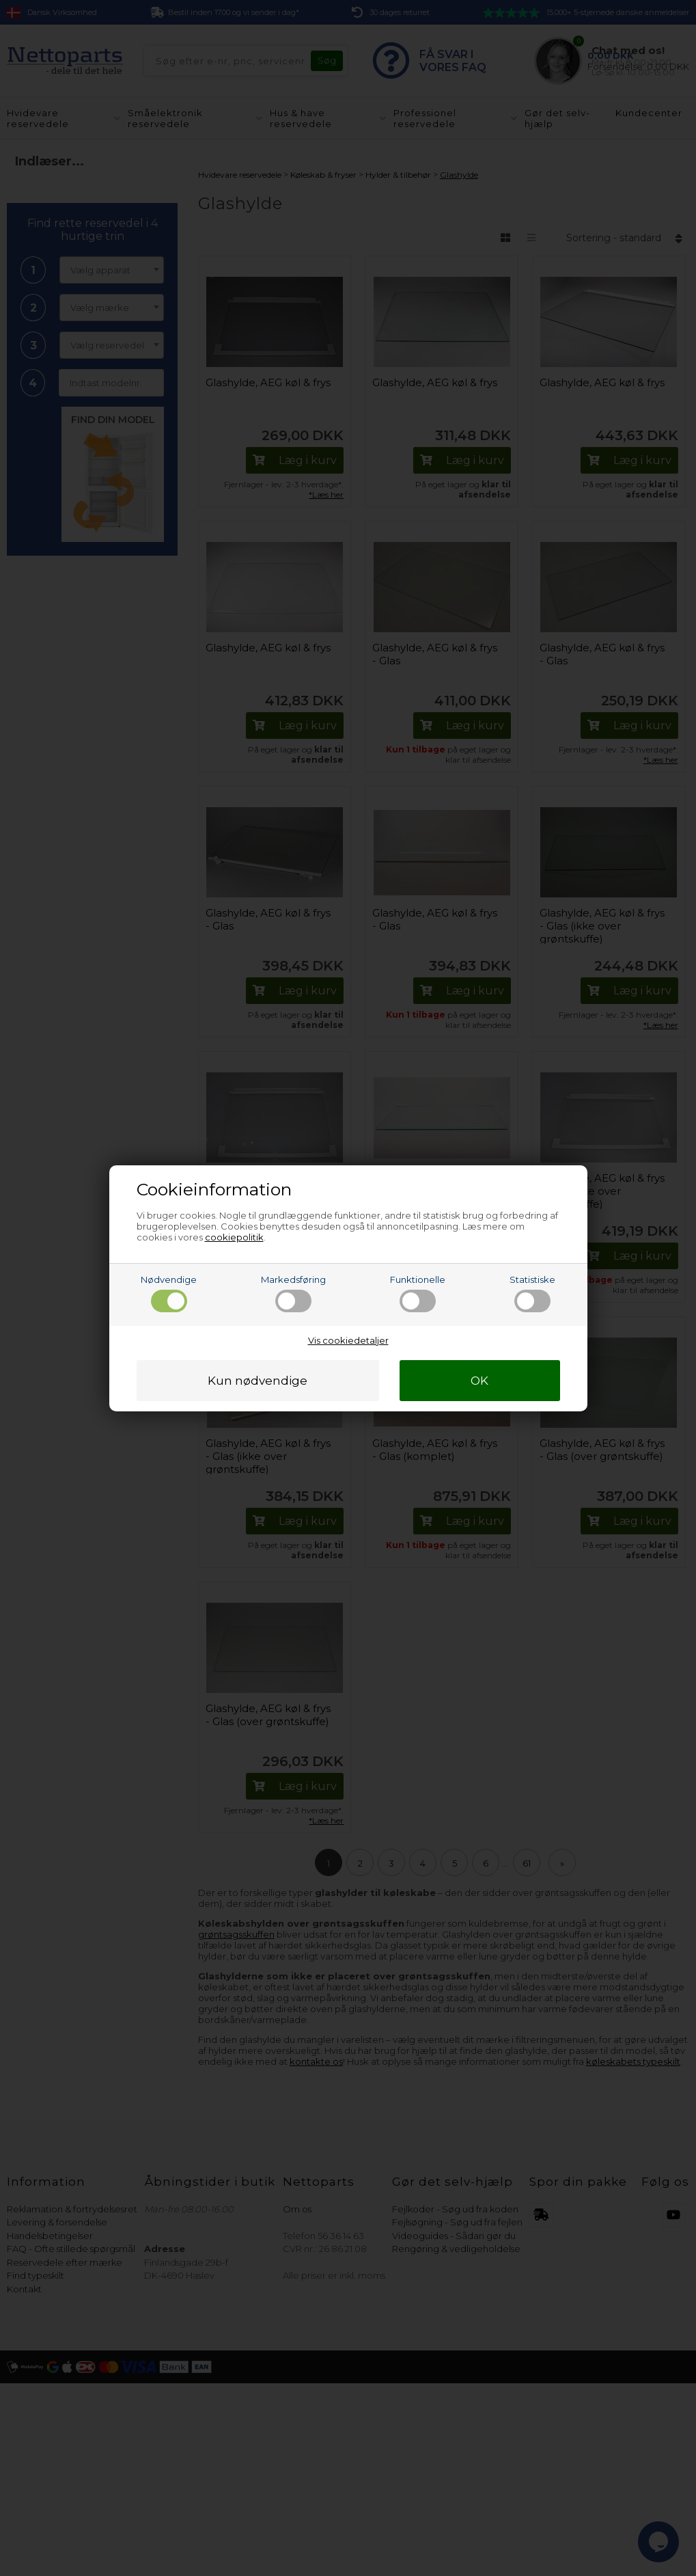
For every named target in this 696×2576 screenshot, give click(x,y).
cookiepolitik (234, 1237)
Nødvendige (169, 1293)
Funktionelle (417, 1293)
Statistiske (532, 1293)
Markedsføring (293, 1293)
